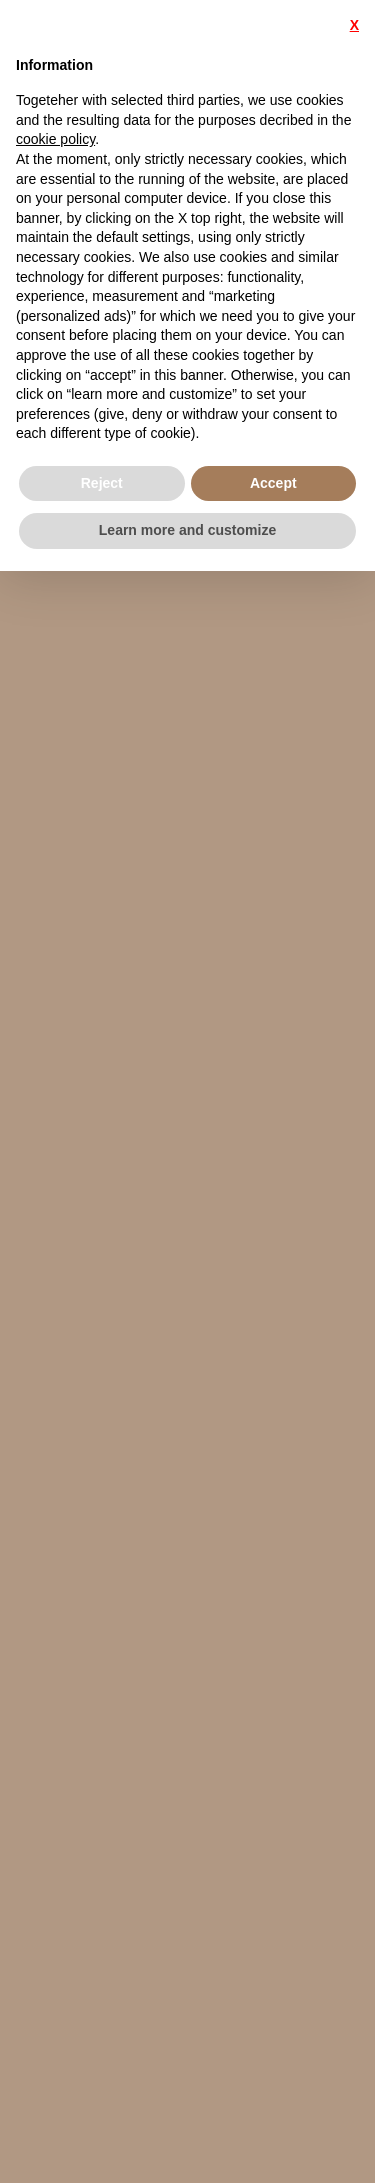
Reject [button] (102, 483)
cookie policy (55, 139)
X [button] (354, 25)
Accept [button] (273, 483)
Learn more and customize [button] (187, 530)
